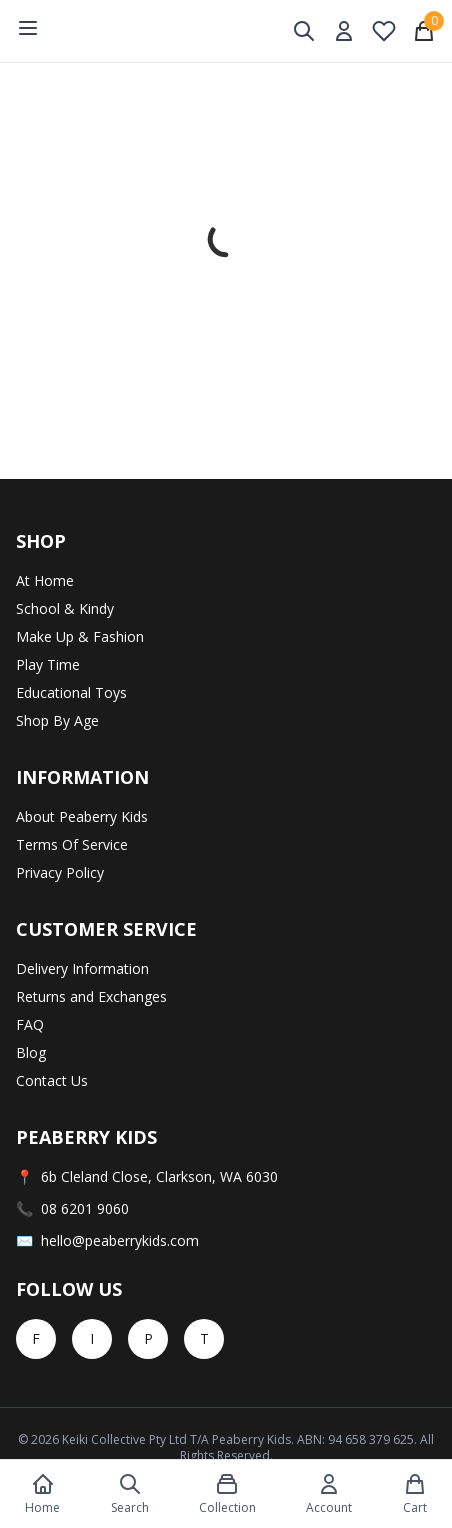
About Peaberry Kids (82, 816)
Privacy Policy (60, 872)
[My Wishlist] (384, 31)
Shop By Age (57, 720)
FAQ (30, 1024)
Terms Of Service (72, 844)
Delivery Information (82, 968)
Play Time (48, 664)
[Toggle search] (304, 31)
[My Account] (344, 31)
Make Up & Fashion (80, 636)
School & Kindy (65, 608)
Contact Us (52, 1080)
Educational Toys (71, 692)
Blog (31, 1052)
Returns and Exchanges (91, 996)
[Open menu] (28, 28)
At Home (45, 580)
